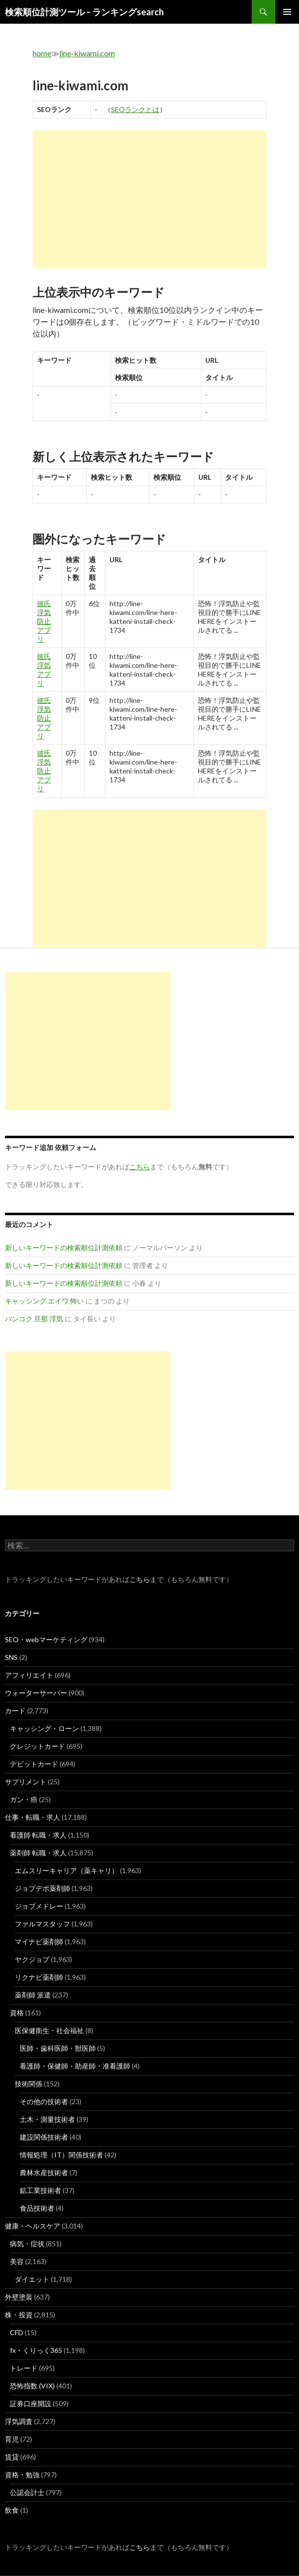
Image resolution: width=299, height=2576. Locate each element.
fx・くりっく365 (36, 2350)
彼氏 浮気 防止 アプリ (44, 621)
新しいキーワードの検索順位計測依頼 (63, 1247)
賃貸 (12, 2457)
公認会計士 (27, 2492)
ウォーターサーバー (36, 1693)
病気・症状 (27, 2243)
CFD (16, 2332)
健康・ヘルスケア (32, 2226)
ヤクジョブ (32, 1959)
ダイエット (32, 2279)
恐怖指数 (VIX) (32, 2386)
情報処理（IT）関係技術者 (61, 2155)
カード (15, 1710)
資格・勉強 (22, 2474)
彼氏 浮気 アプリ (44, 669)
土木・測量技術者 (47, 2119)
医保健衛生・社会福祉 (49, 2030)
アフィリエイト (29, 1675)
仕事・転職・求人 (32, 1817)
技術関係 (28, 2083)
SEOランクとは (135, 109)
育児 (12, 2439)
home (42, 53)
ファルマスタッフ (42, 1924)
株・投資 (19, 2314)
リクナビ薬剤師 (39, 1977)
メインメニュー (287, 12)
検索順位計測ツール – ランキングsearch (84, 11)
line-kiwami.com (87, 53)
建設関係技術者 (44, 2137)
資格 (17, 2012)
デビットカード (34, 1764)
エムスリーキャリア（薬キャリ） (66, 1870)
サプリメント (25, 1781)
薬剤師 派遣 (33, 1995)
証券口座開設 (30, 2403)
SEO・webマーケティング (46, 1639)
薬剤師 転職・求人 (38, 1852)
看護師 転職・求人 (38, 1835)
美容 (17, 2261)
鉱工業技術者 (40, 2190)
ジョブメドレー (39, 1906)
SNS (11, 1657)
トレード (23, 2368)
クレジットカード (37, 1746)
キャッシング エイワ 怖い (44, 1301)
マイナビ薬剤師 (39, 1941)
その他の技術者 (44, 2101)
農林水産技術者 (44, 2172)
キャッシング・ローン (44, 1728)
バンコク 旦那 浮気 (34, 1318)
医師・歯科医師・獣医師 (58, 2048)
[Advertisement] (149, 199)
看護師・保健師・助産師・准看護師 (75, 2066)
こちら (139, 1579)
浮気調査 (19, 2421)
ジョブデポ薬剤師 (42, 1888)
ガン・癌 (23, 1799)
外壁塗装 (19, 2297)
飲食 (12, 2510)
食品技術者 (37, 2208)
